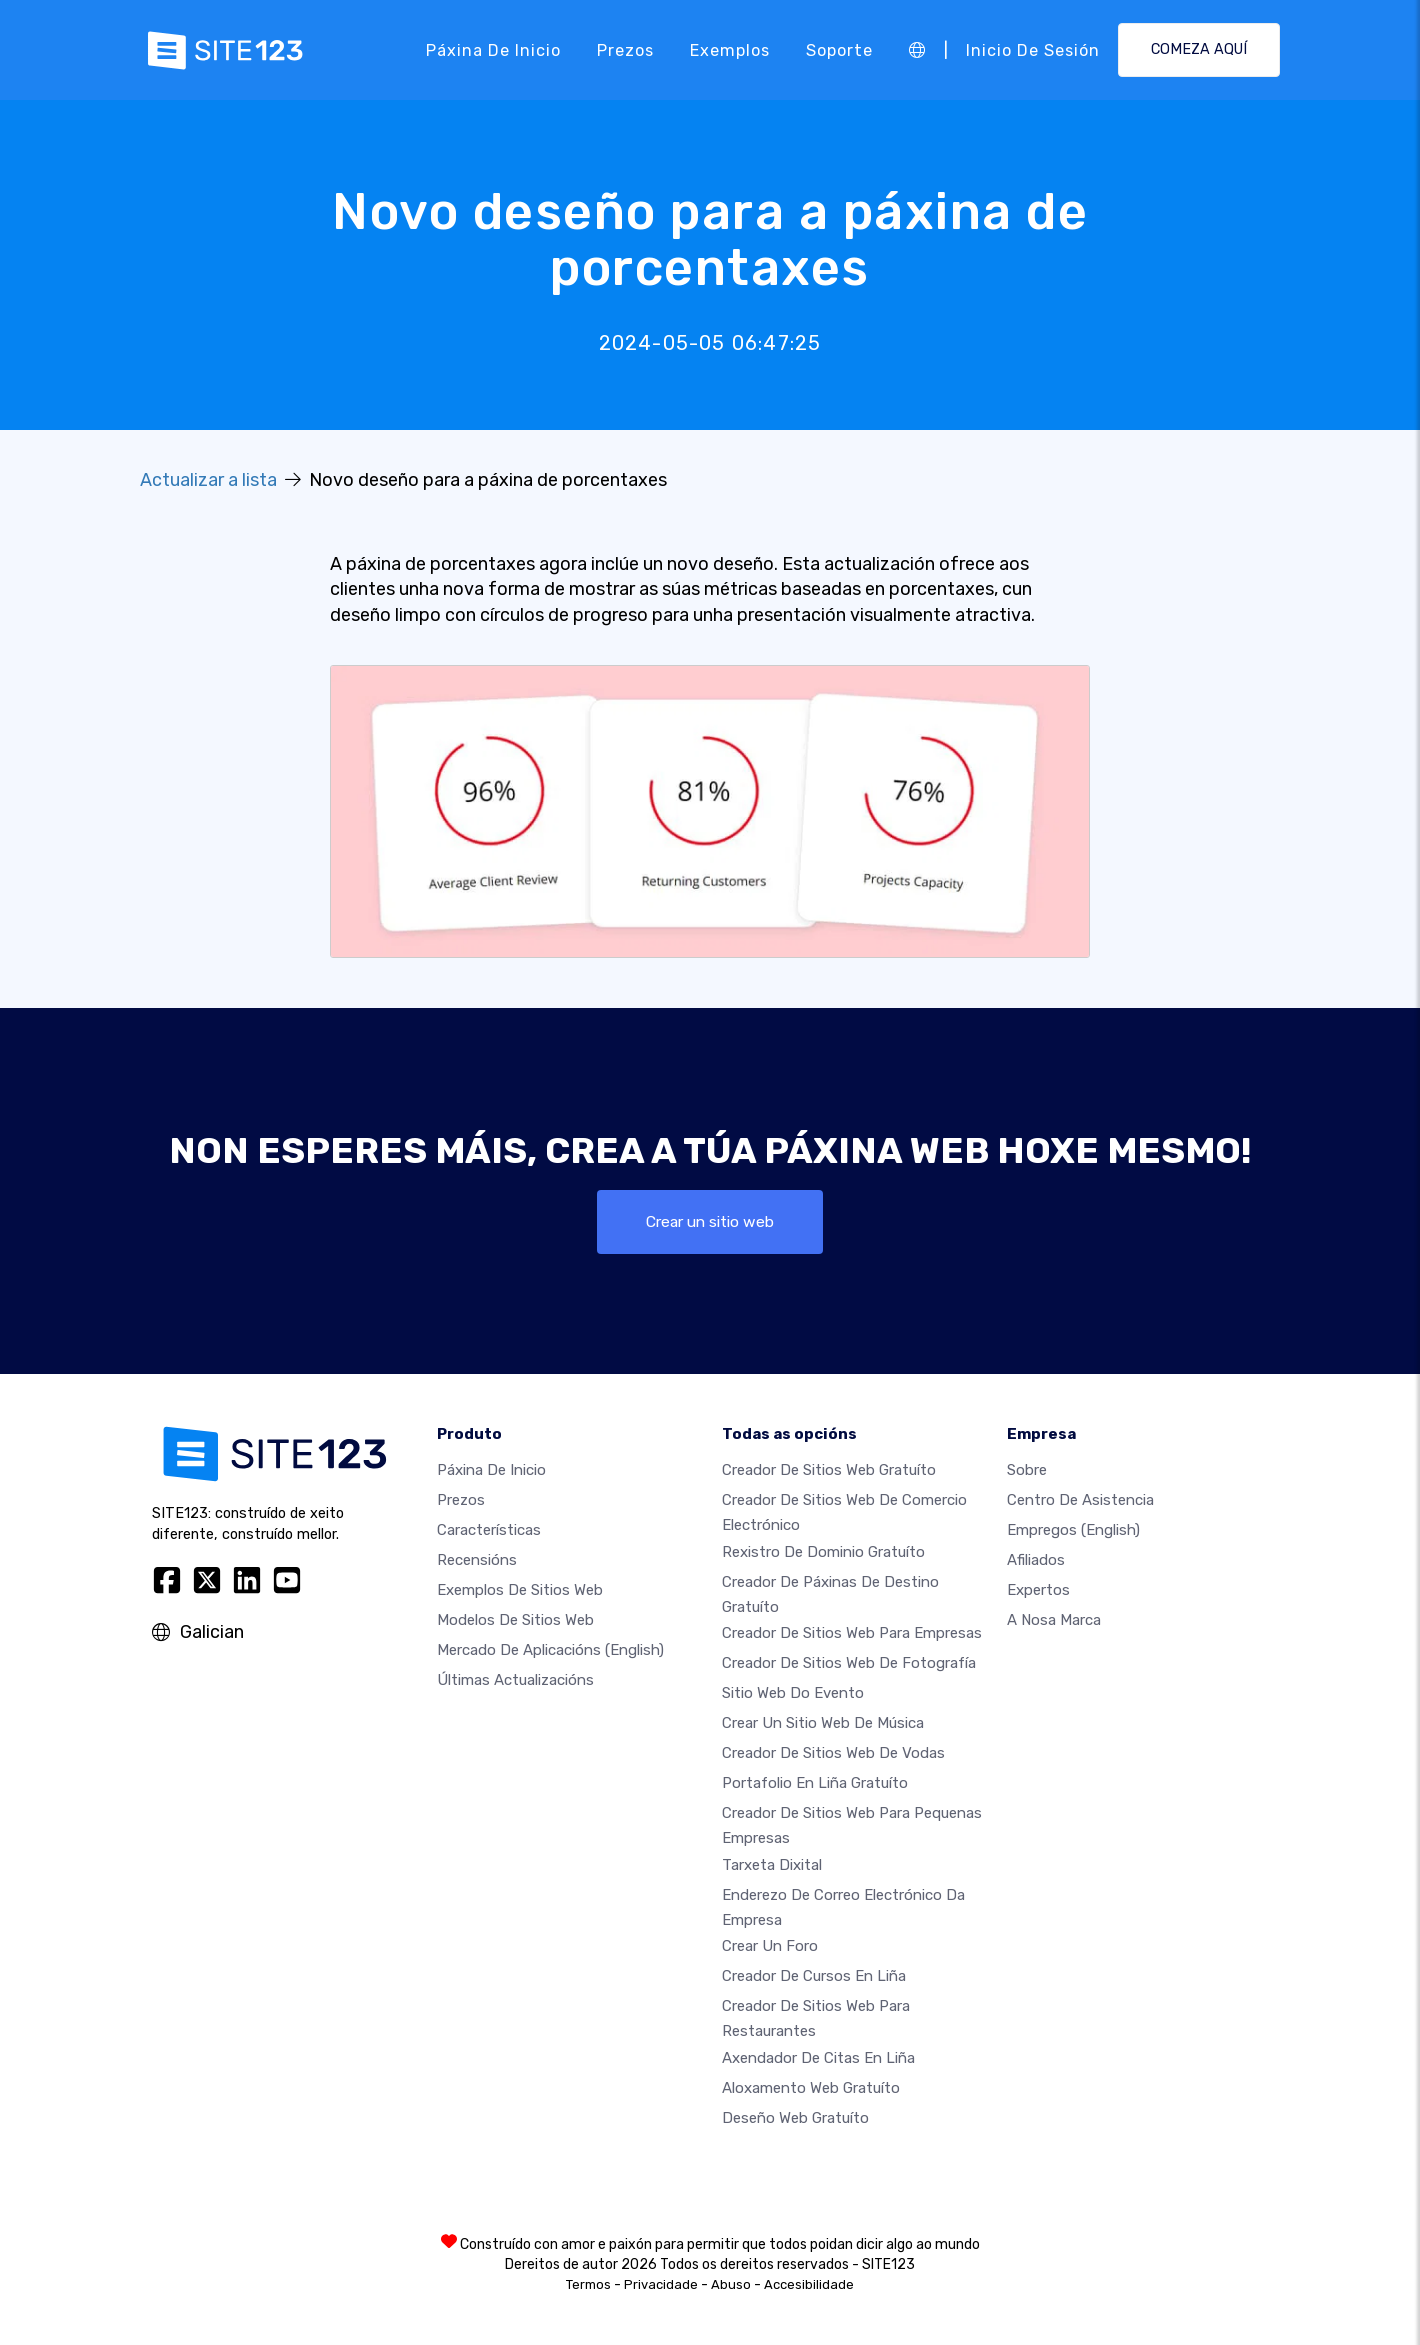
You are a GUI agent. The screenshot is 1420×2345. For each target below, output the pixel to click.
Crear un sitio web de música (823, 1724)
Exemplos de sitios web (520, 1591)
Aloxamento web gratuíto (811, 2088)
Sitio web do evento (793, 1694)
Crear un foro (770, 1947)
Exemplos (730, 49)
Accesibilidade (809, 2284)
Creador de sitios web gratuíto (829, 1471)
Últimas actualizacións (515, 1681)
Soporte (839, 49)
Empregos (1073, 1531)
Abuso (731, 2284)
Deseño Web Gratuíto (795, 2118)
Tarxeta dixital (772, 1866)
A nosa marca (1054, 1621)
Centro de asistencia (1080, 1501)
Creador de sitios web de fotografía (849, 1664)
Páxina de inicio (493, 49)
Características (489, 1531)
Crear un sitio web (710, 1221)
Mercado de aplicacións (550, 1651)
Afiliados (1036, 1561)
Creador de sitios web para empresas (852, 1634)
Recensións (477, 1561)
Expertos (1038, 1591)
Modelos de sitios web (515, 1621)
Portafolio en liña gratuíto (815, 1784)
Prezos (625, 49)
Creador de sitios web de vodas (833, 1754)
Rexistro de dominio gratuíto (823, 1553)
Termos (588, 2284)
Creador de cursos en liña (814, 1977)
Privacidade (661, 2284)
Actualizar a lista (208, 480)
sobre (1027, 1471)
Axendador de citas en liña (818, 2058)
